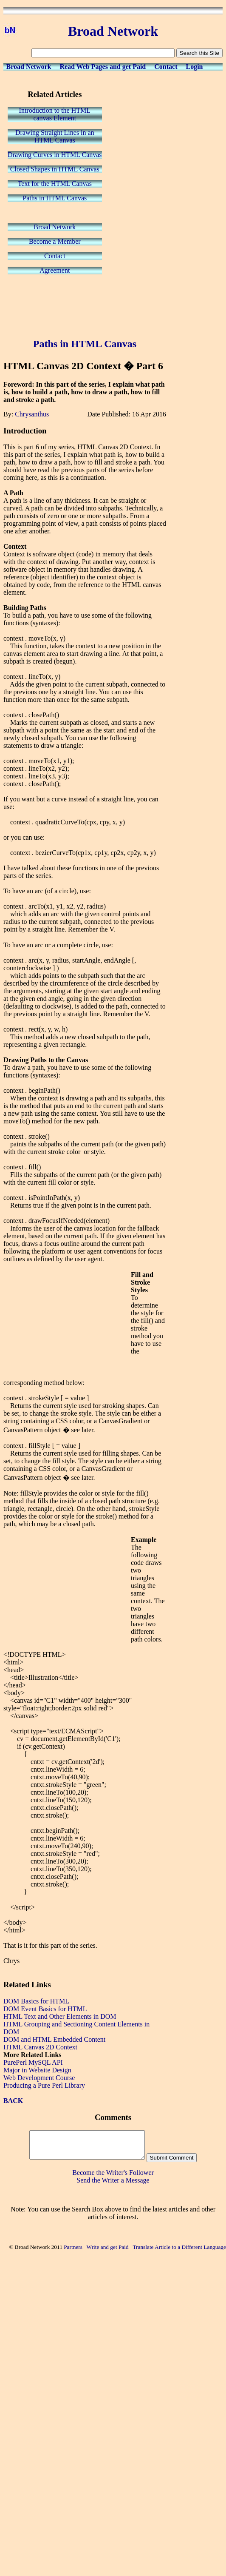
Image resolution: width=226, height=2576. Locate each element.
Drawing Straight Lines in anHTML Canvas (54, 136)
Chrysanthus (32, 414)
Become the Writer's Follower (113, 2172)
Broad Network (28, 66)
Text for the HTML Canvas (55, 183)
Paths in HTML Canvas (55, 198)
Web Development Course (39, 2077)
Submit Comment (172, 2157)
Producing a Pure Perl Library (44, 2085)
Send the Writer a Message (112, 2180)
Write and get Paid (108, 2247)
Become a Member (55, 241)
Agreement (55, 270)
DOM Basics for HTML (36, 2001)
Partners (73, 2247)
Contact (165, 66)
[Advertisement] (85, 306)
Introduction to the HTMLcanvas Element (54, 114)
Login (194, 66)
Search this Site (199, 53)
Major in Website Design (37, 2070)
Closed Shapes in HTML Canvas (54, 169)
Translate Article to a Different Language (179, 2247)
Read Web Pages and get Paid (102, 66)
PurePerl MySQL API (33, 2062)
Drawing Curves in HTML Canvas (55, 154)
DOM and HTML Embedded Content (54, 2039)
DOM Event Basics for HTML (45, 2008)
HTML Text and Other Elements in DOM (59, 2016)
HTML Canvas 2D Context (40, 2047)
